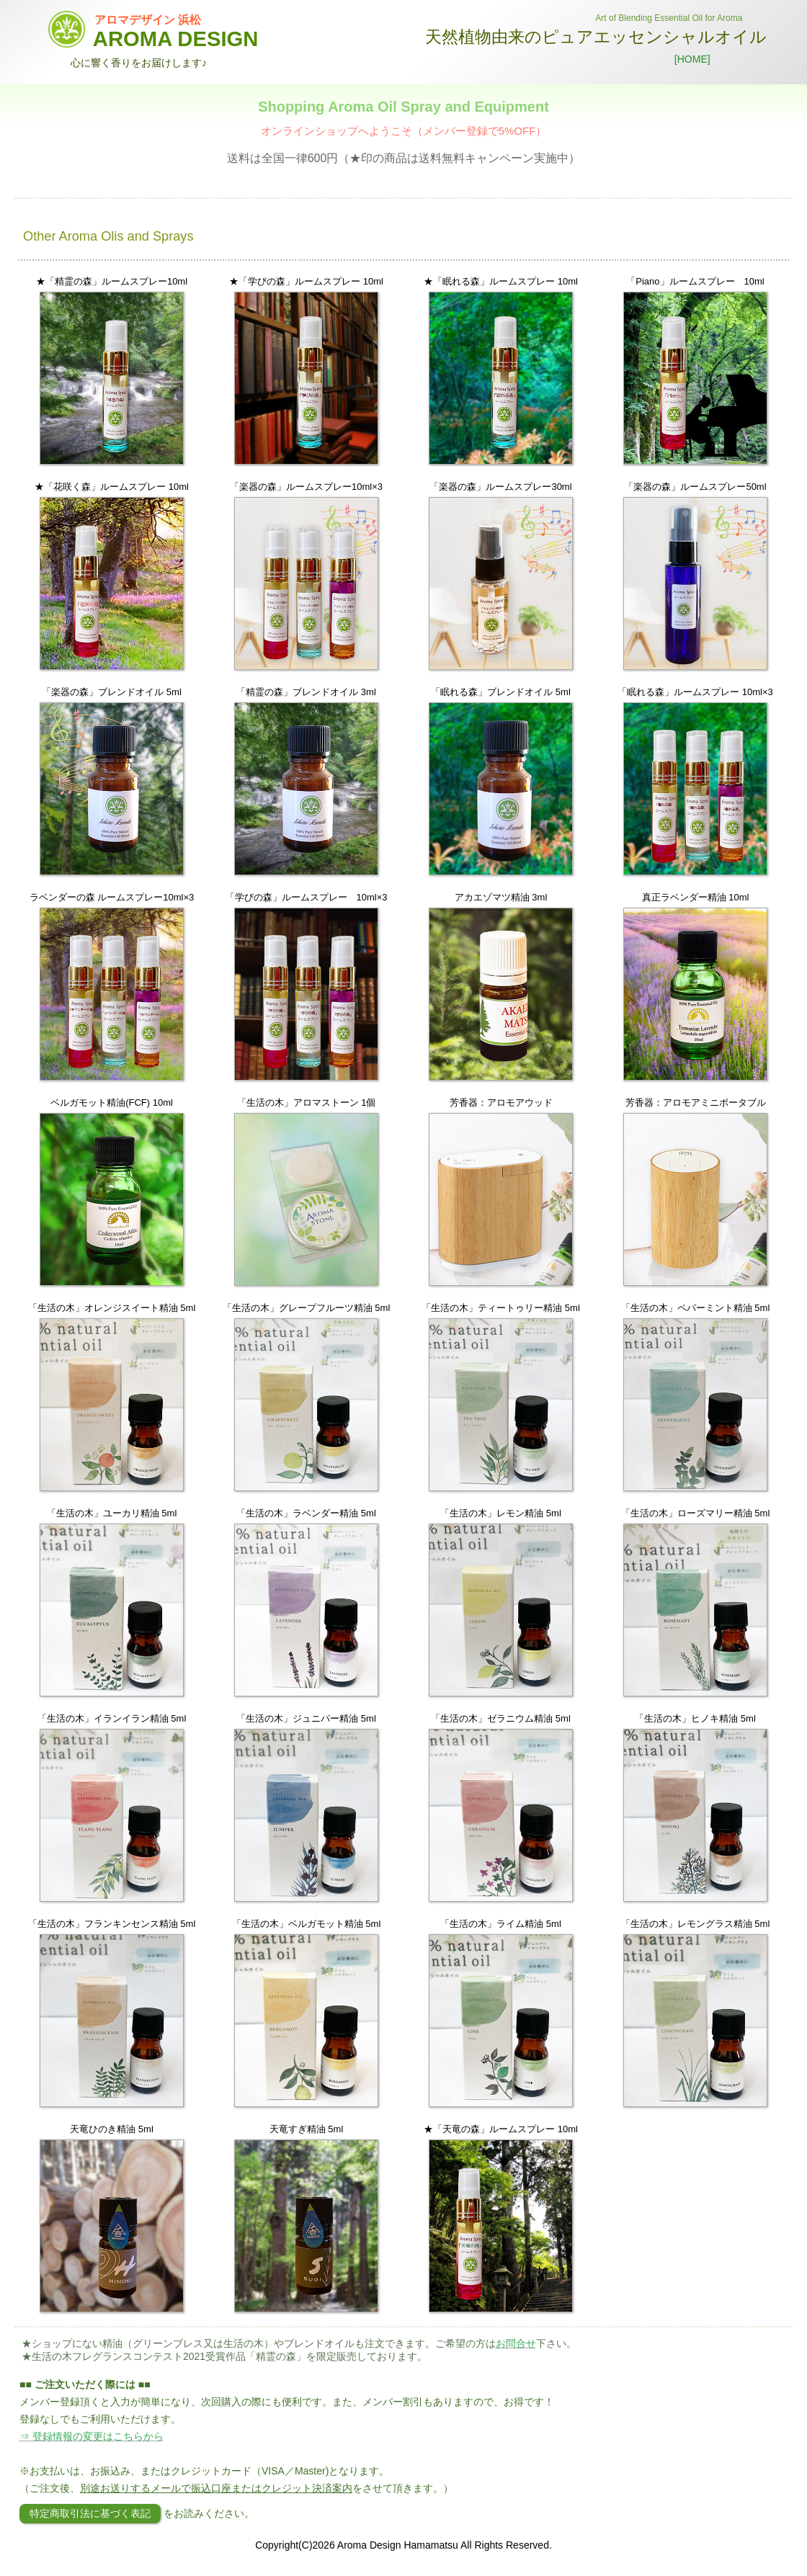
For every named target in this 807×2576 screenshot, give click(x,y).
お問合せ (516, 2343)
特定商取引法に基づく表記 (90, 2513)
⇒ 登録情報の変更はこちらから (91, 2436)
